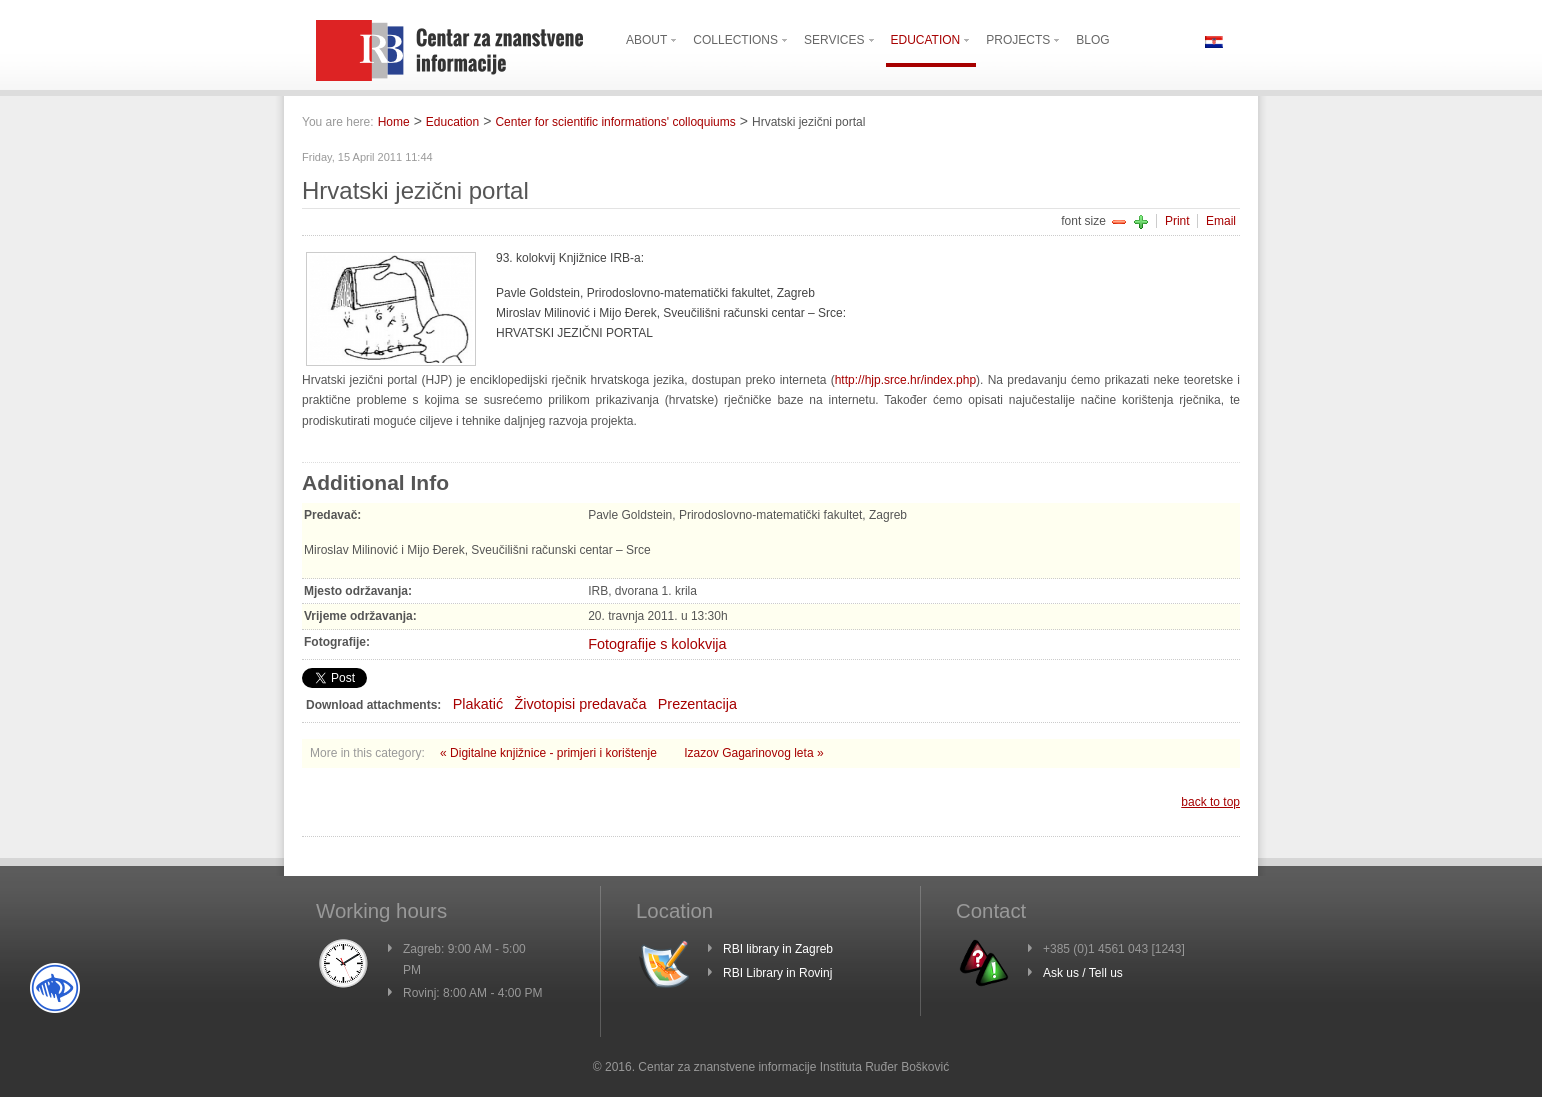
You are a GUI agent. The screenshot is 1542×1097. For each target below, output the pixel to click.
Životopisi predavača (580, 704)
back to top (1210, 802)
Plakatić (478, 704)
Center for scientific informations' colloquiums (615, 122)
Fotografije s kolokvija (657, 644)
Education (452, 122)
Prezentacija (697, 704)
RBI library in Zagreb (778, 949)
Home (394, 122)
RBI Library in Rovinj (777, 973)
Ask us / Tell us (1083, 973)
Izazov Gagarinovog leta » (753, 753)
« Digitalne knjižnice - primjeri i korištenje (550, 753)
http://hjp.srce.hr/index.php (905, 380)
